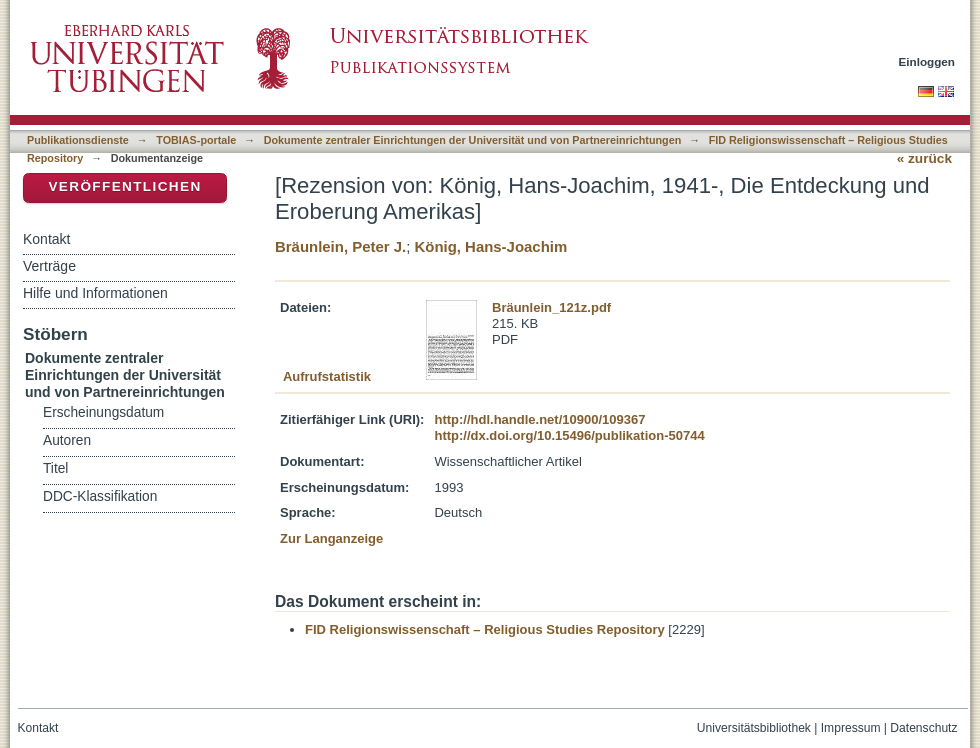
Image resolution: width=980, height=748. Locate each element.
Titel (55, 468)
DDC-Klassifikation (100, 496)
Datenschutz (923, 728)
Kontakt (46, 239)
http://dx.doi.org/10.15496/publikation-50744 (569, 435)
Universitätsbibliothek (754, 728)
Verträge (49, 266)
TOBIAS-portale (196, 140)
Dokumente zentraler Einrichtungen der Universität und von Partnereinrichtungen (473, 140)
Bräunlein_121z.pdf (551, 307)
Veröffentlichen (124, 186)
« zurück (924, 158)
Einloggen (927, 61)
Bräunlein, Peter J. (340, 246)
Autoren (67, 440)
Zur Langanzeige (331, 538)
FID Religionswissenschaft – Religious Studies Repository (485, 629)
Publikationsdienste (78, 140)
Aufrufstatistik (327, 376)
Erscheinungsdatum (103, 412)
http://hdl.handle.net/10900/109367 (539, 419)
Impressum (851, 728)
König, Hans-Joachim (490, 246)
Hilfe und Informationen (95, 293)
